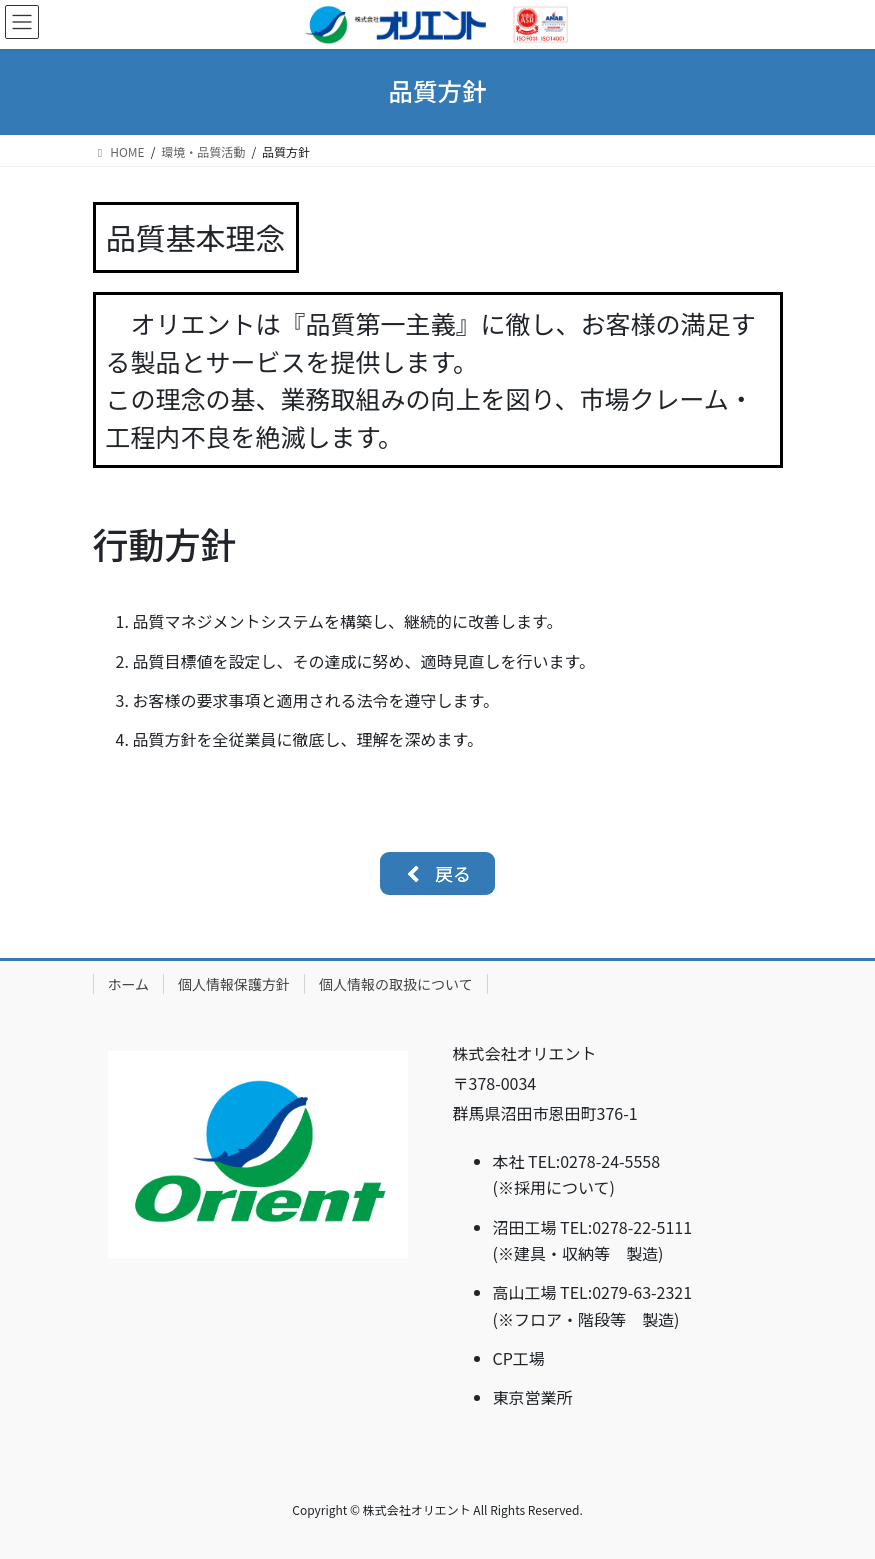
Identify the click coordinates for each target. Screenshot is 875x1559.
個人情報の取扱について (396, 984)
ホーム (129, 984)
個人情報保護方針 (234, 984)
